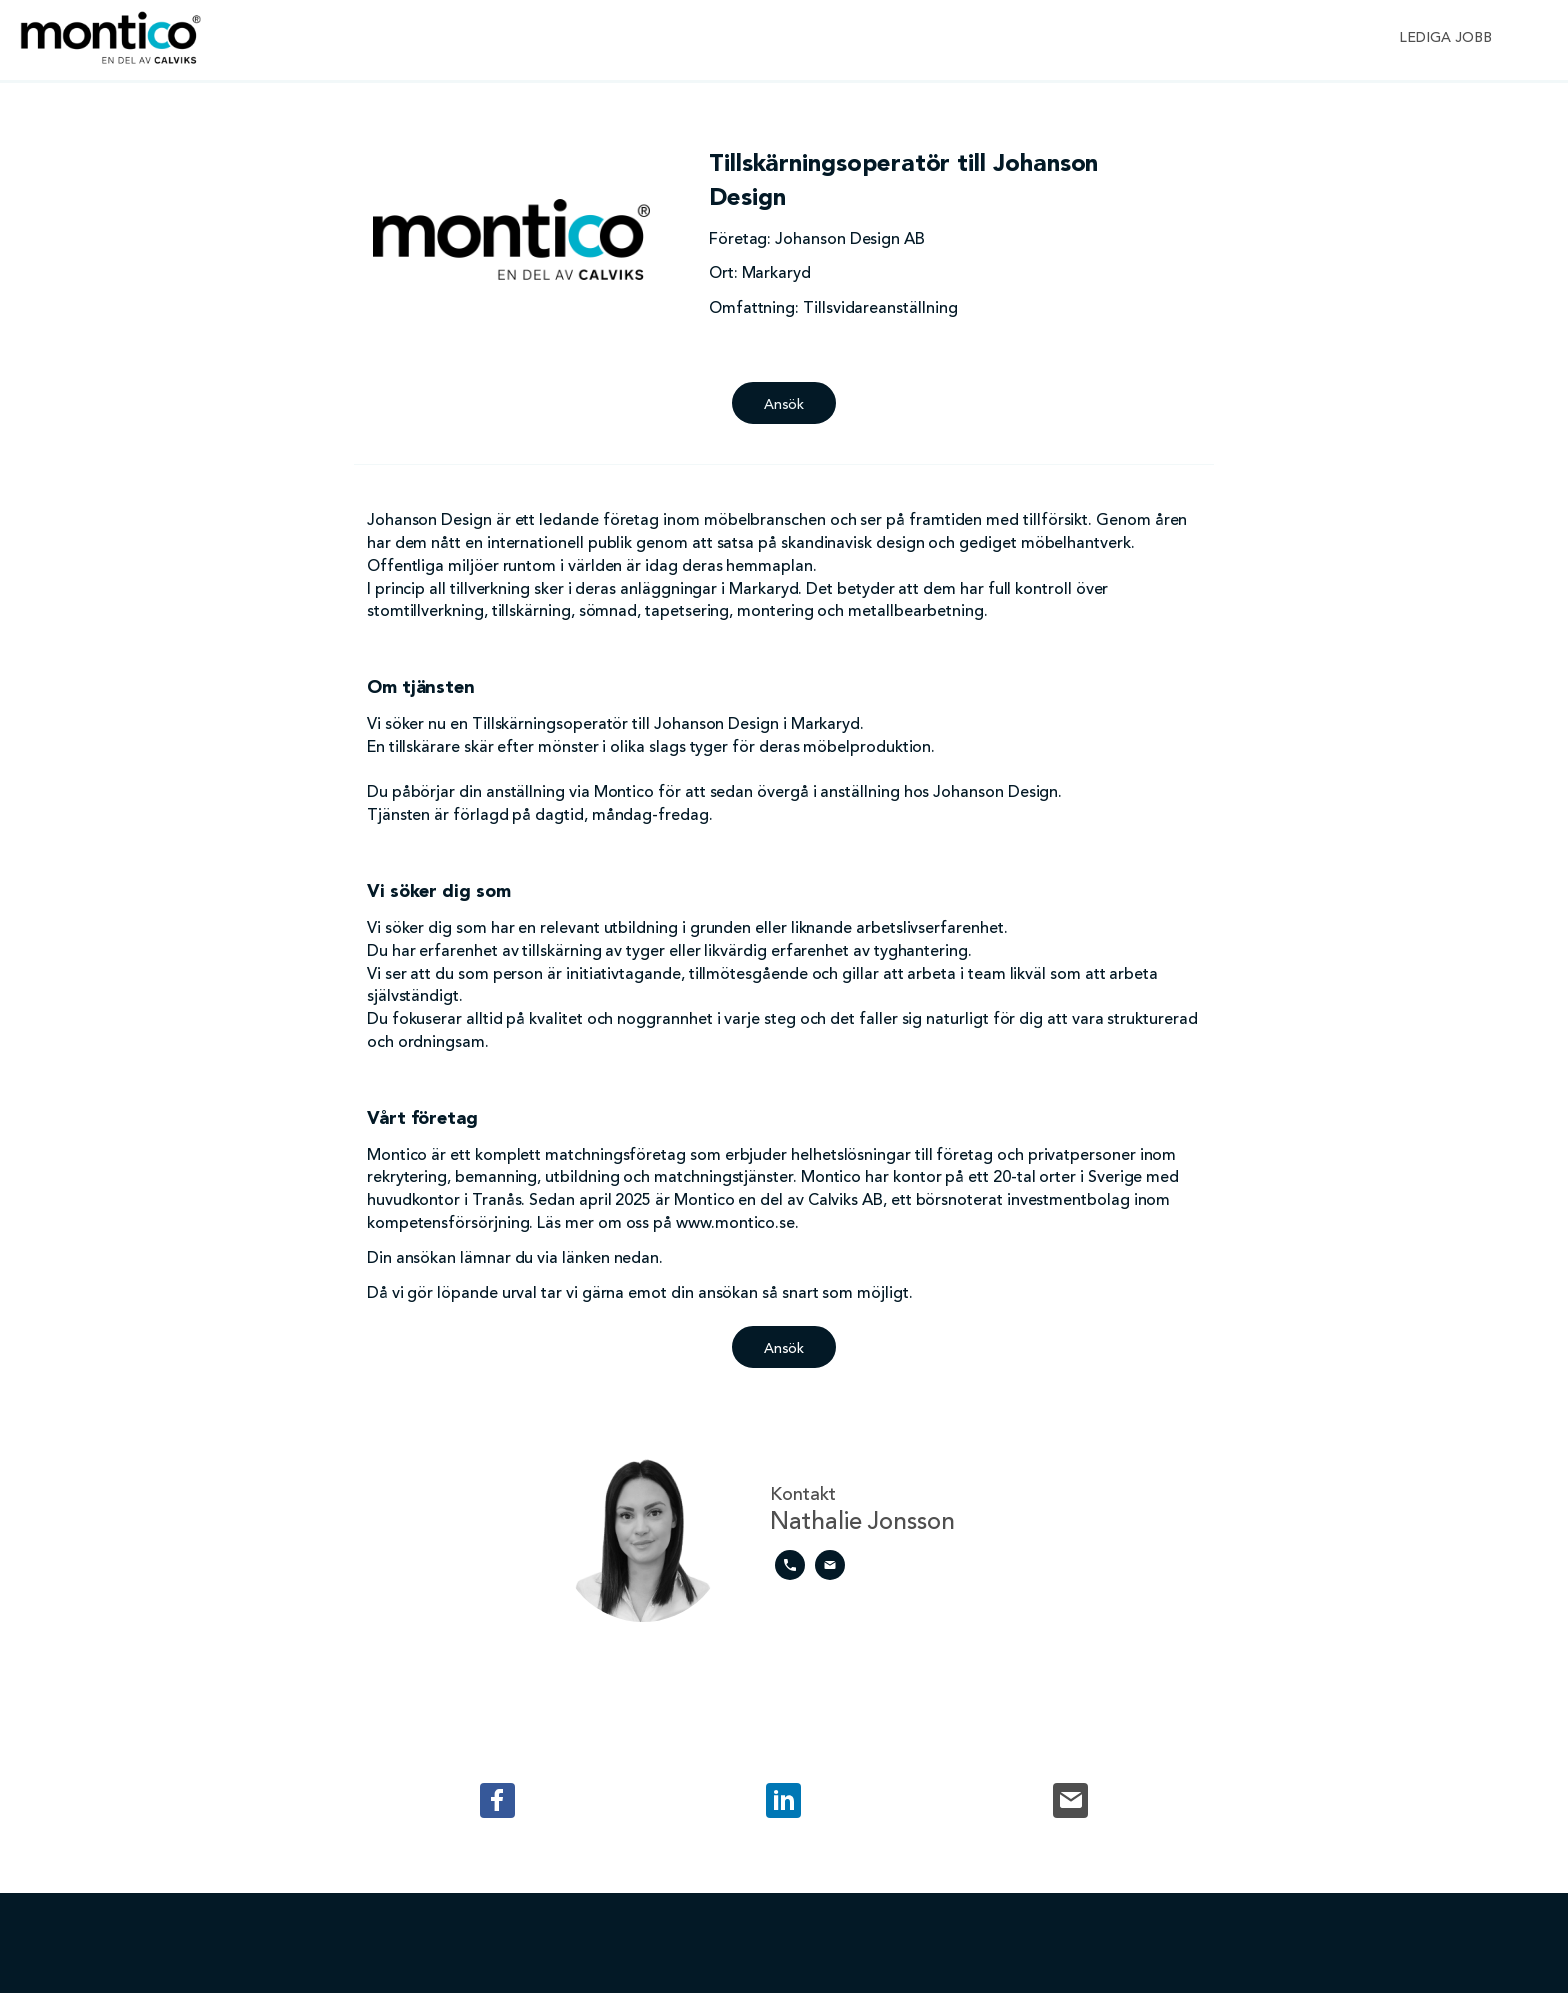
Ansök (784, 405)
